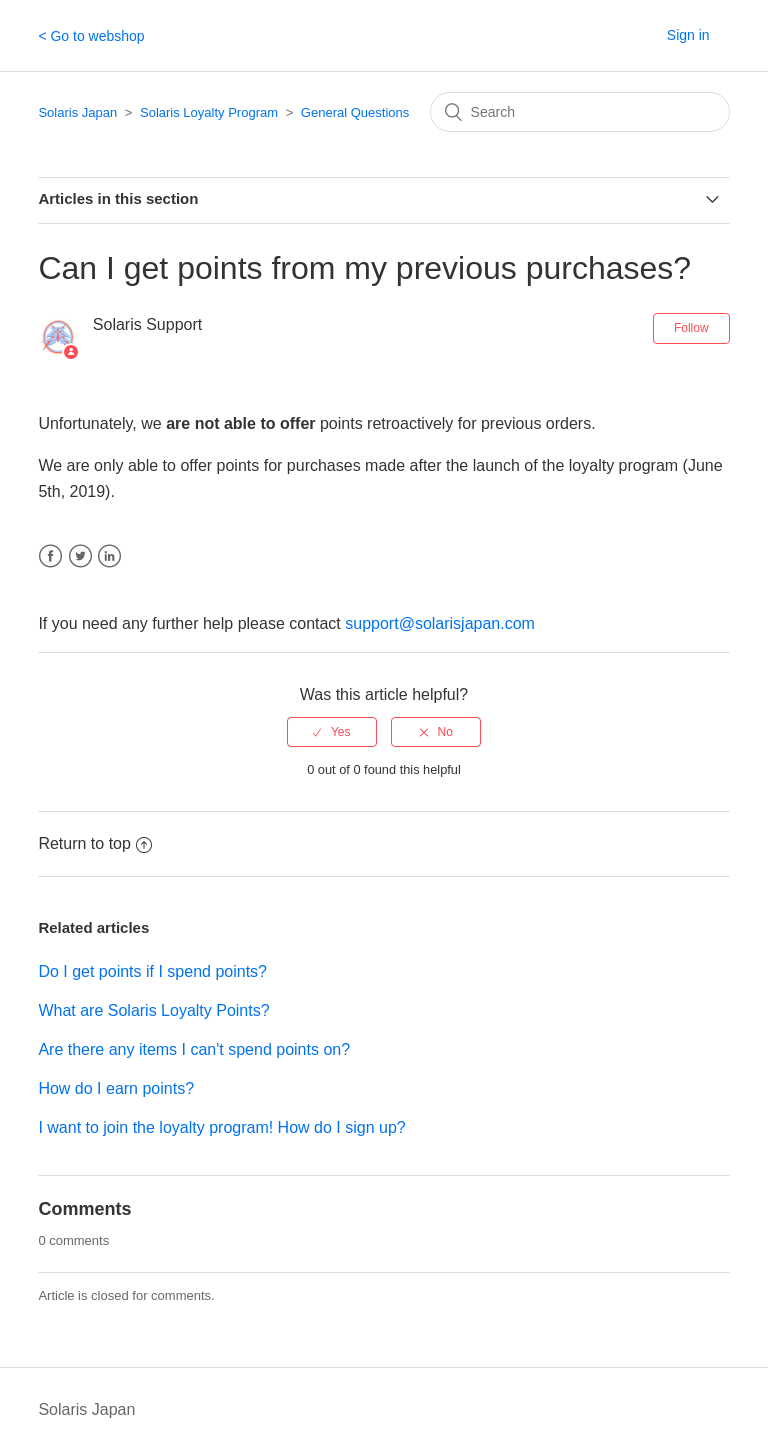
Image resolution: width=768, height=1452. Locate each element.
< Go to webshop (91, 36)
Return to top (95, 843)
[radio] (332, 732)
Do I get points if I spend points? (152, 971)
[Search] (580, 112)
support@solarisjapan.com (440, 623)
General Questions (355, 112)
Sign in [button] (688, 35)
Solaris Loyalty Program (209, 112)
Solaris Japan (77, 112)
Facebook (50, 556)
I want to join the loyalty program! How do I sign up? (221, 1127)
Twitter (80, 556)
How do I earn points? (116, 1088)
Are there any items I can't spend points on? (194, 1049)
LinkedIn (109, 556)
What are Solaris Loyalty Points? (153, 1010)
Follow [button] (691, 328)
